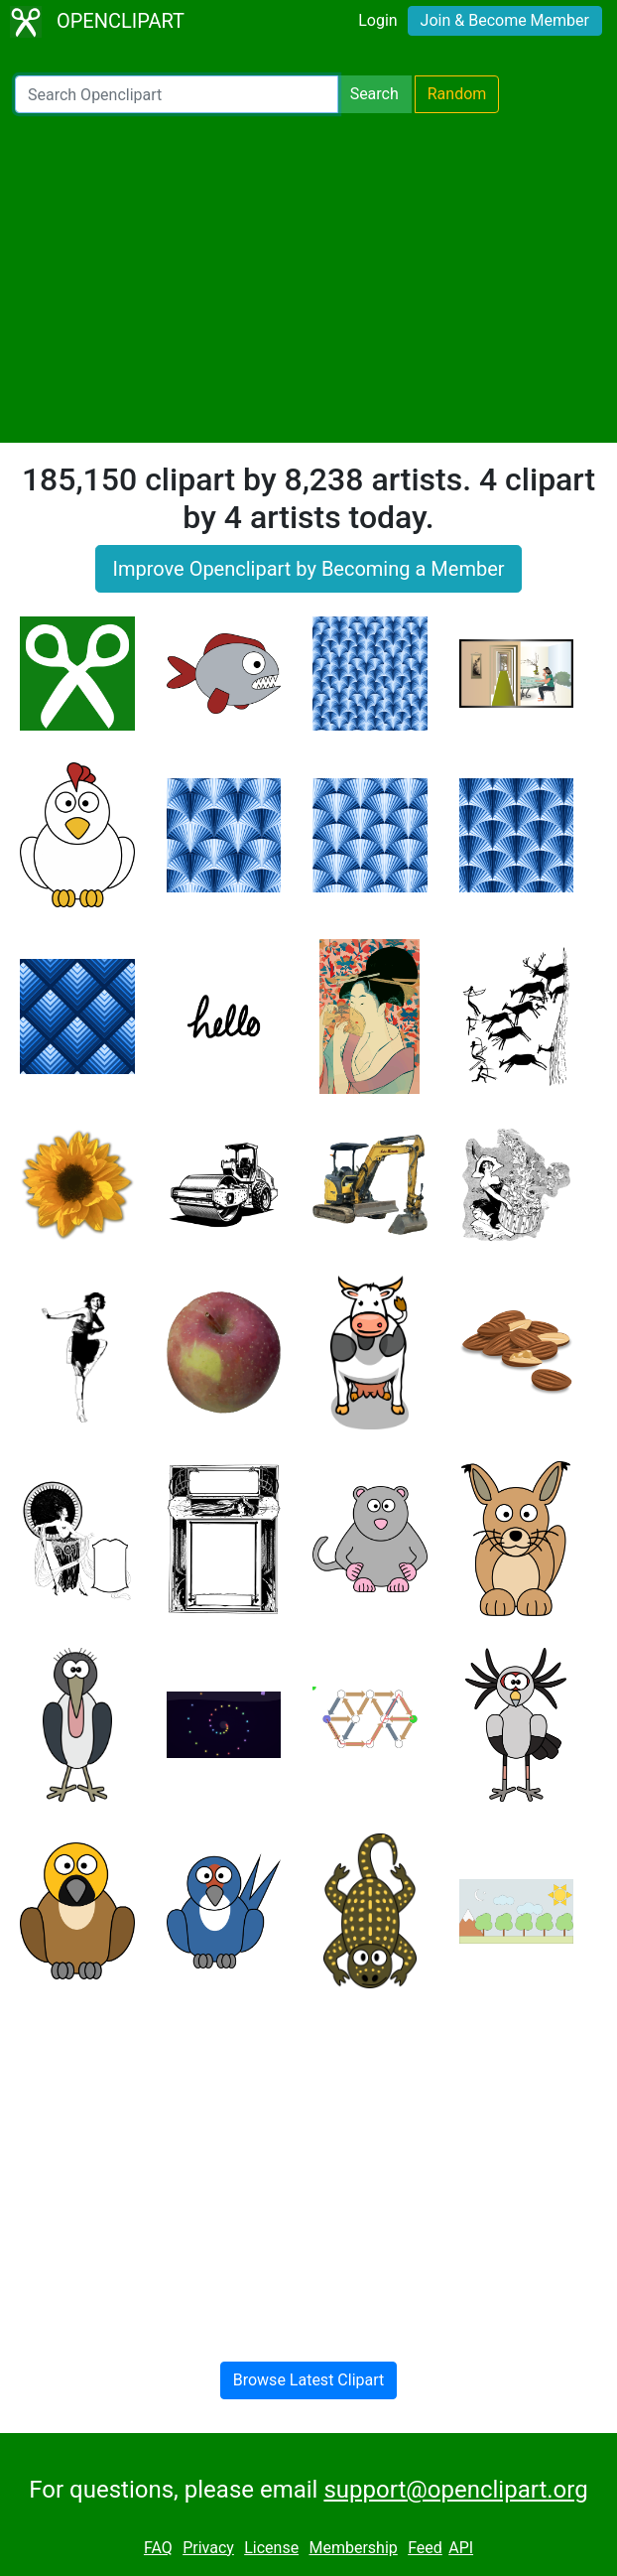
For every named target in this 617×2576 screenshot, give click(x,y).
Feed (425, 2547)
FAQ (158, 2547)
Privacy (208, 2547)
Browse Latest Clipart (309, 2380)
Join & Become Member (505, 20)
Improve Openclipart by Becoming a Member (308, 569)
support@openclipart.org (455, 2490)
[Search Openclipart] (176, 94)
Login (377, 20)
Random (457, 93)
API (460, 2547)
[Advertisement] (308, 278)
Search (374, 93)
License (271, 2547)
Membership (352, 2547)
